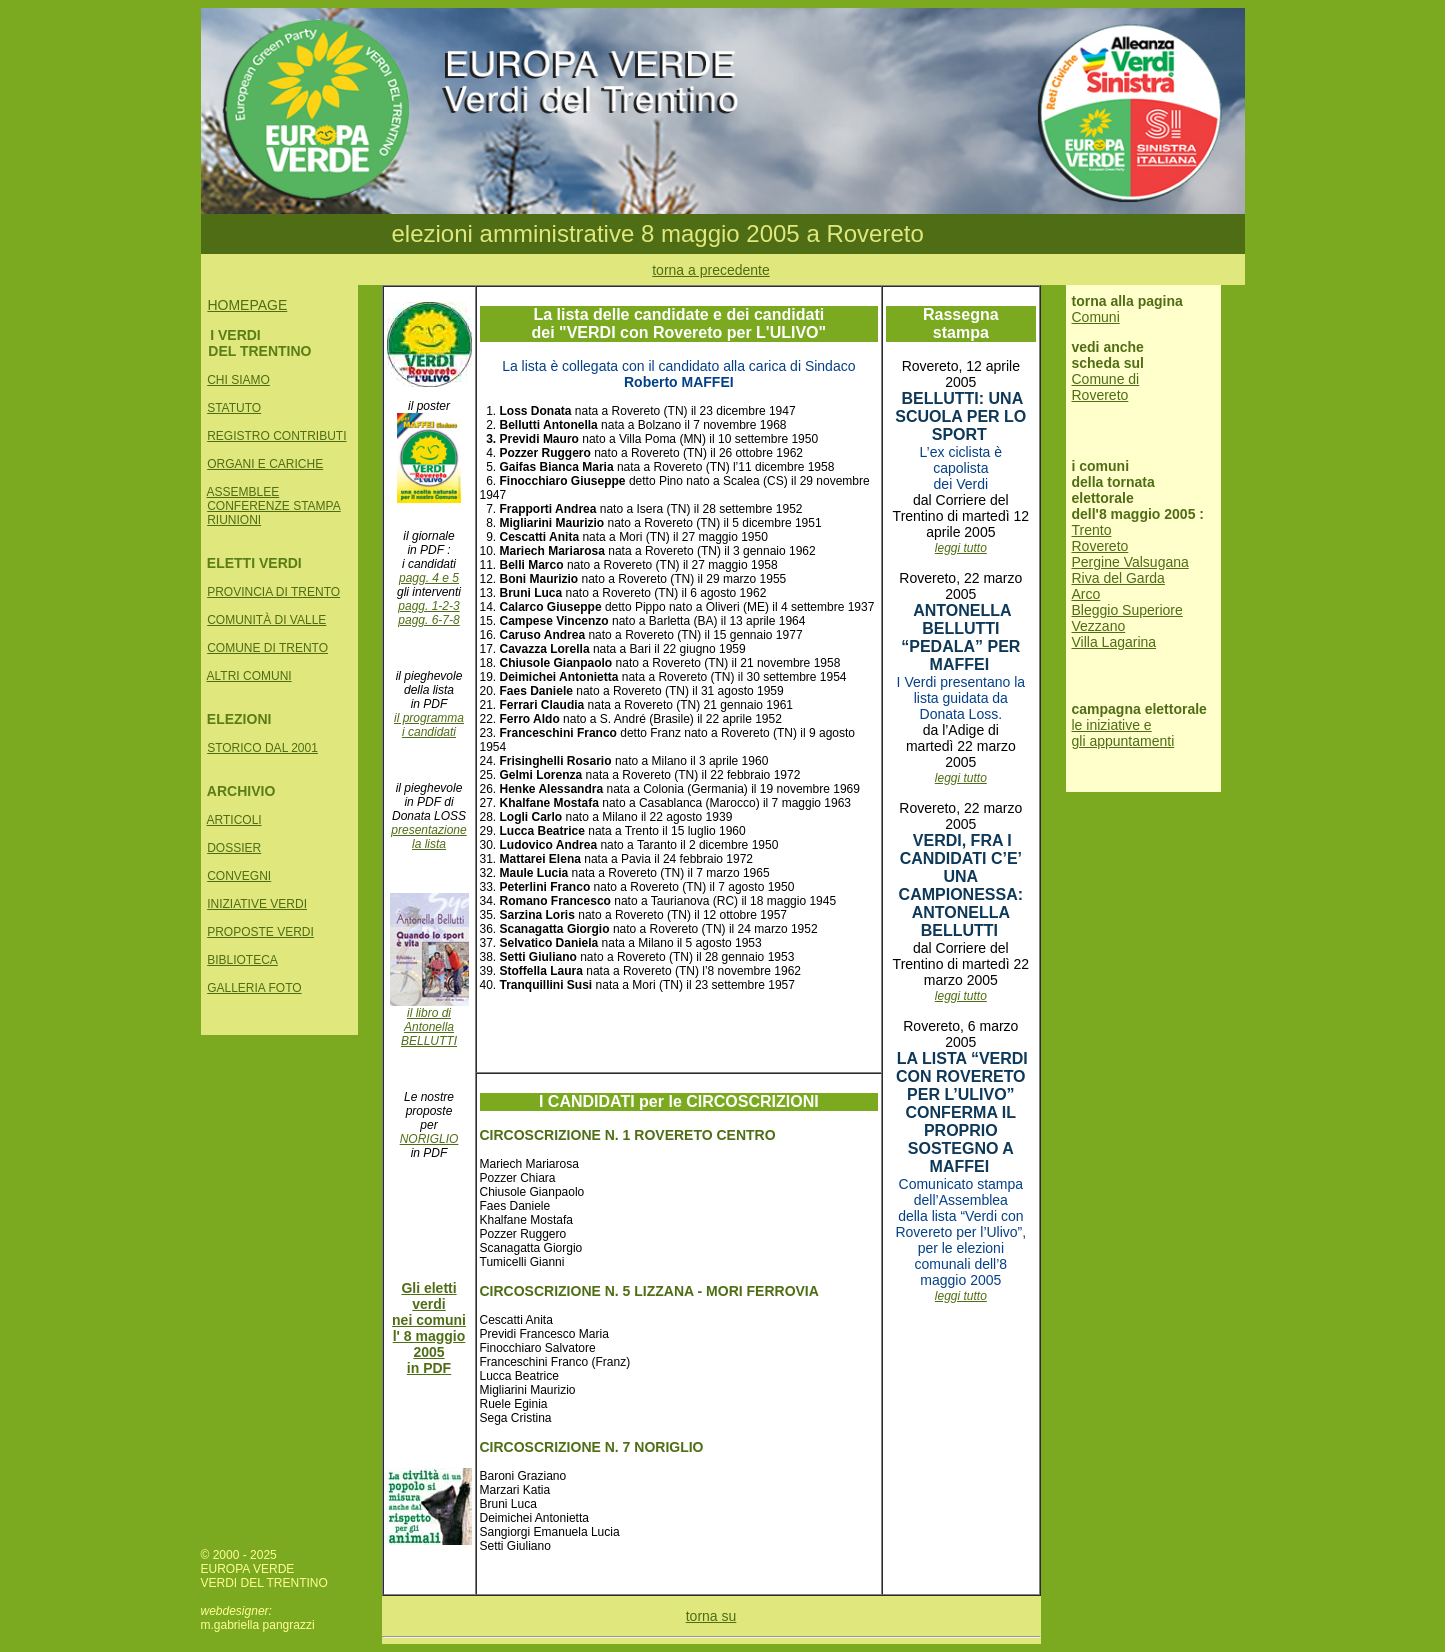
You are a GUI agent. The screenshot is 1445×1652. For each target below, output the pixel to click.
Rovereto (1100, 546)
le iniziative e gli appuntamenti (1123, 733)
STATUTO (234, 408)
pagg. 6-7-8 (428, 620)
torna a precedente (711, 270)
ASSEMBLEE (243, 492)
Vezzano (1099, 626)
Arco (1086, 594)
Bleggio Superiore (1127, 610)
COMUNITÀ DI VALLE (266, 620)
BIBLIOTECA (242, 960)
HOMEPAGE (247, 305)
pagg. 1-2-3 (428, 606)
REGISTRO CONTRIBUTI (276, 436)
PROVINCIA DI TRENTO (273, 592)
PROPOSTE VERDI (260, 932)
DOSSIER (234, 848)
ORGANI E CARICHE (265, 464)
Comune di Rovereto (1106, 387)
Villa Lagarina (1114, 642)
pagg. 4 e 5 (429, 578)
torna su (711, 1616)
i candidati (429, 732)
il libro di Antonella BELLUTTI (429, 1021)
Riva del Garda (1118, 578)
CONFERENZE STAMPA (274, 506)
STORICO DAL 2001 (262, 748)
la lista (429, 844)
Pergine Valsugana (1130, 562)
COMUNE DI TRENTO (267, 648)
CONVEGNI (239, 876)
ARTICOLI (234, 820)
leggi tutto (961, 548)
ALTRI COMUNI (249, 676)
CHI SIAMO (238, 380)
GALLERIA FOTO (254, 988)
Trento (1092, 530)
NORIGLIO (429, 1139)
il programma (429, 718)
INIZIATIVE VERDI (257, 904)
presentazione (428, 830)
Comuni (1096, 317)
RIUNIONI (234, 520)
